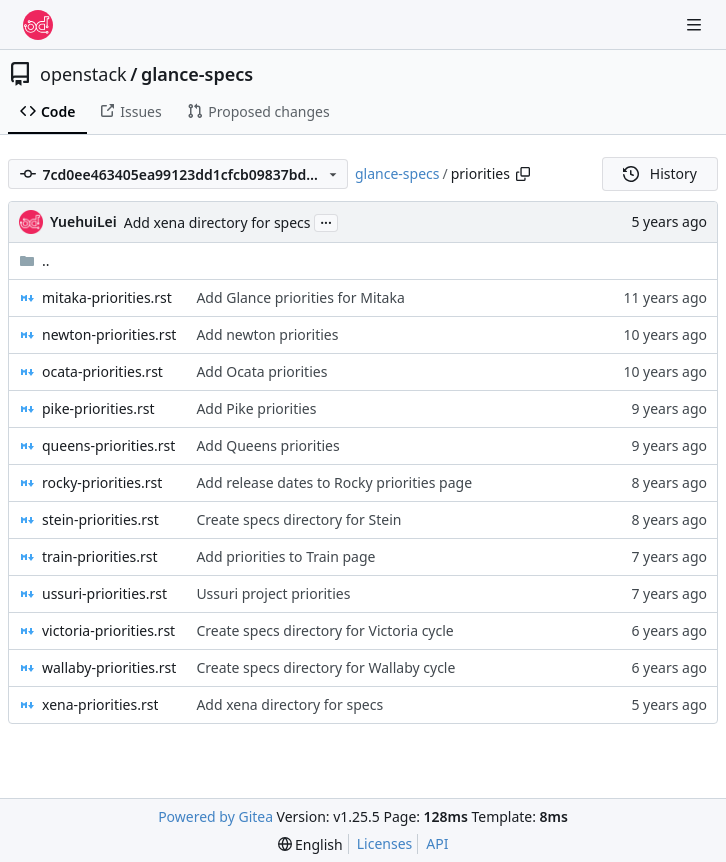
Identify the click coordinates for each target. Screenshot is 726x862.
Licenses (385, 843)
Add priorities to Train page (285, 556)
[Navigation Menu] (696, 24)
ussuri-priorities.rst (104, 593)
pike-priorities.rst (98, 408)
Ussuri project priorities (273, 593)
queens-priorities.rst (108, 445)
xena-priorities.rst (100, 704)
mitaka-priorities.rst (107, 297)
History (660, 173)
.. (34, 260)
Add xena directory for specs (217, 222)
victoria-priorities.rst (108, 630)
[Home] (38, 25)
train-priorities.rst (100, 556)
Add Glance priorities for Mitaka (300, 297)
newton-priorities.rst (109, 334)
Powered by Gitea (215, 816)
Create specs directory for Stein (298, 519)
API (437, 843)
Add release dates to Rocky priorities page (334, 482)
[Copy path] (523, 174)
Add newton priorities (267, 334)
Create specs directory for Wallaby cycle (325, 667)
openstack (83, 74)
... (326, 221)
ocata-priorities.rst (102, 371)
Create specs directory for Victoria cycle (324, 630)
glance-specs (197, 74)
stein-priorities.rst (100, 519)
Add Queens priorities (267, 445)
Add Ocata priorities (261, 371)
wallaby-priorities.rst (109, 667)
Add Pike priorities (256, 408)
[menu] (310, 844)
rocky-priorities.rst (102, 482)
